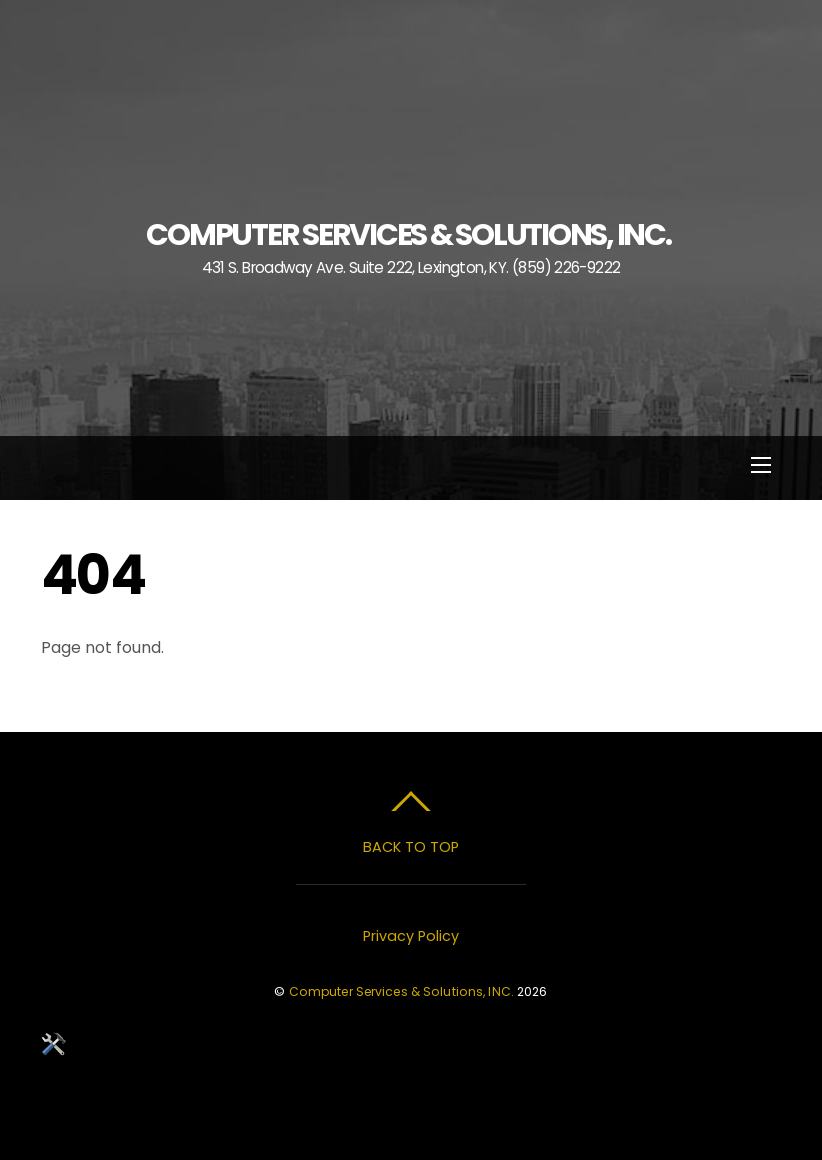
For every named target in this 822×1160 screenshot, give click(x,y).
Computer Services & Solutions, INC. (401, 991)
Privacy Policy (411, 936)
